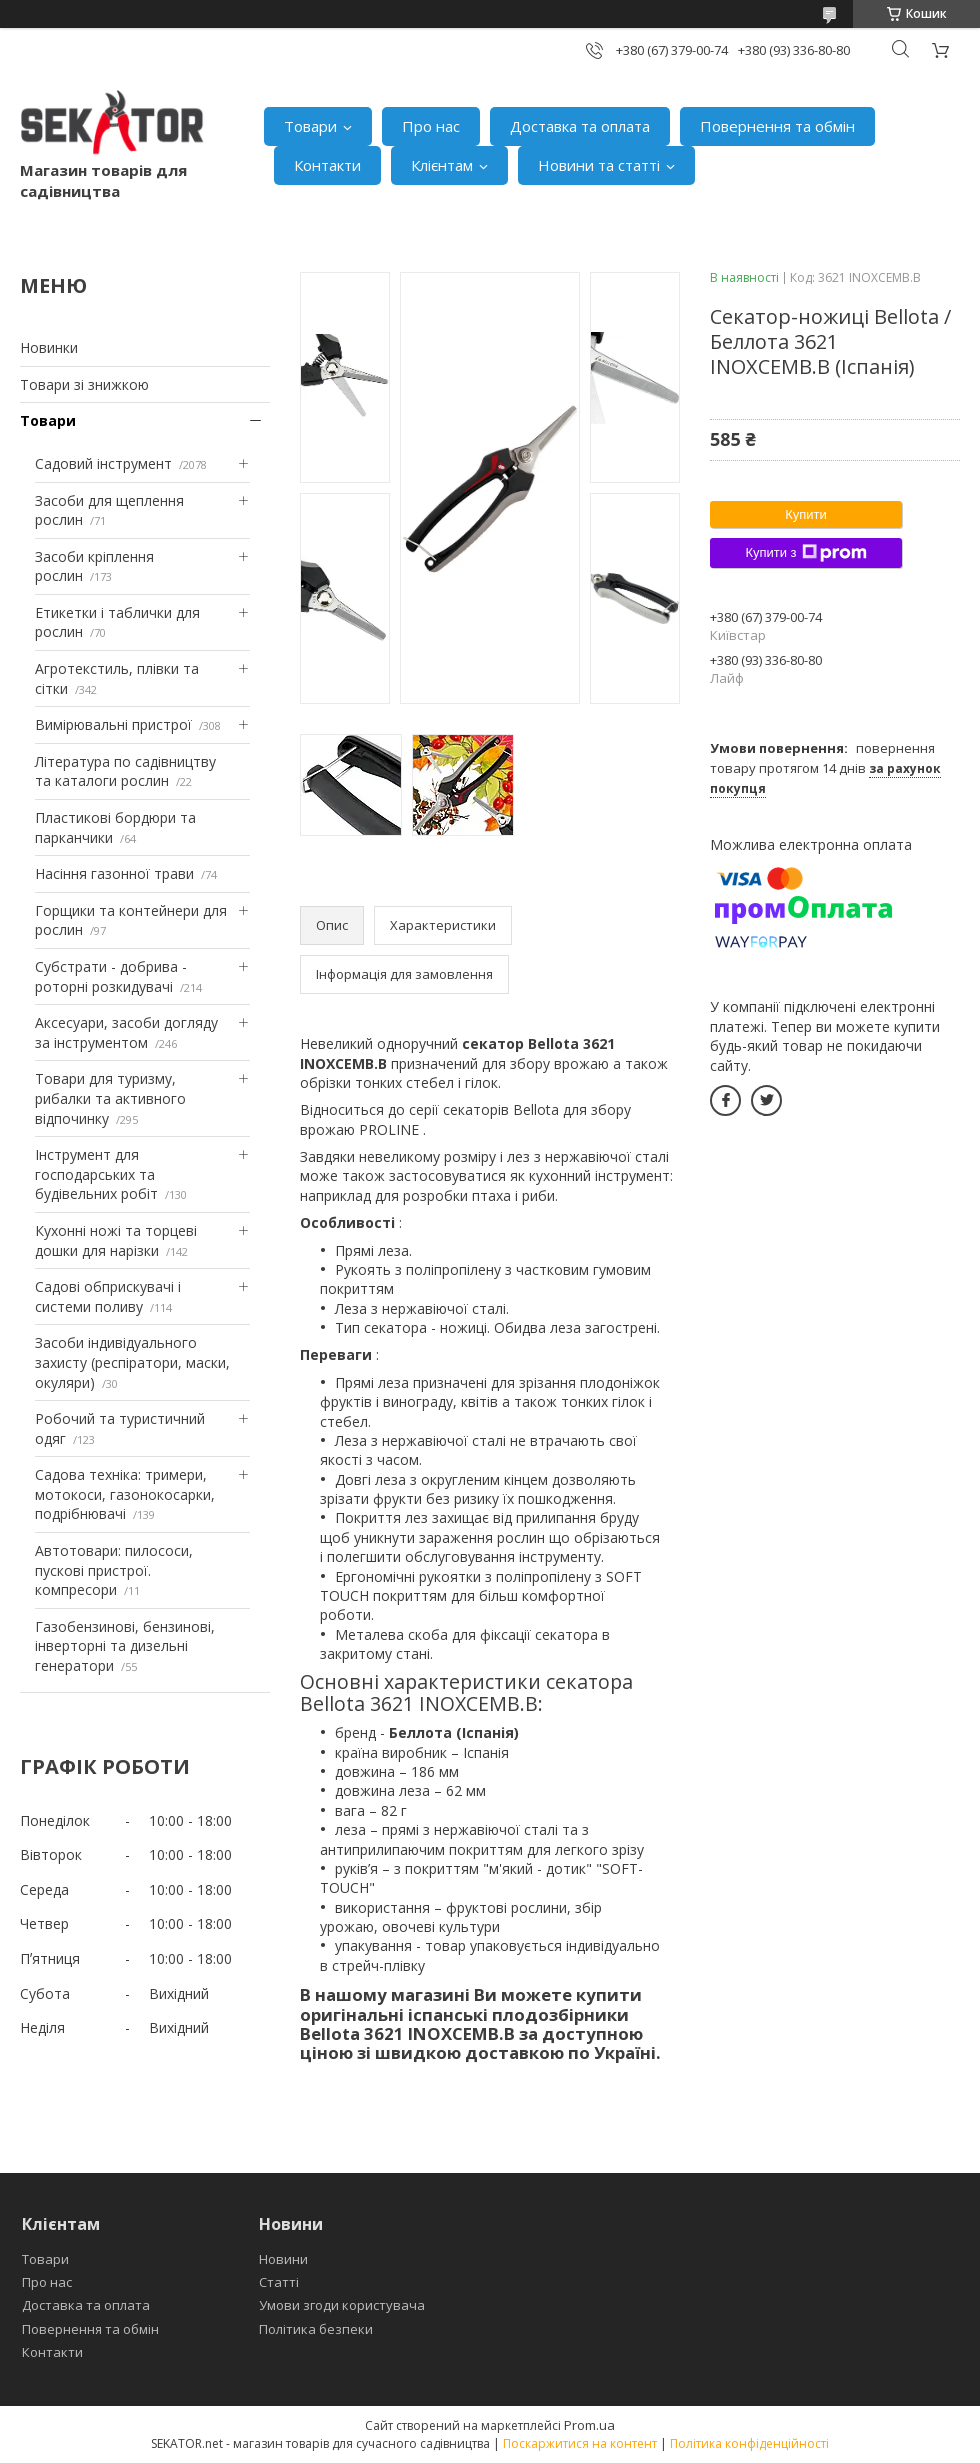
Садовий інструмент (103, 463)
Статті (279, 2282)
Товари (310, 126)
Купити (806, 514)
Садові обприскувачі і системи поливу (108, 1296)
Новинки (49, 347)
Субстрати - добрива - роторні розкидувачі (111, 976)
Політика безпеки (316, 2329)
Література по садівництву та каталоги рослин (125, 771)
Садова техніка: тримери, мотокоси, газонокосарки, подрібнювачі (125, 1494)
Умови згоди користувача (342, 2305)
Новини (283, 2259)
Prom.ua (589, 2425)
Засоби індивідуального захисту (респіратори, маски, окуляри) (132, 1362)
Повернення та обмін (777, 126)
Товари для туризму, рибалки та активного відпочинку (110, 1098)
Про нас (431, 126)
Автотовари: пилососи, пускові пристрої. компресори (114, 1570)
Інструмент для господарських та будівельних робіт (96, 1174)
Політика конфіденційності (749, 2443)
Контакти (327, 165)
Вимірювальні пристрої (113, 724)
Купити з (805, 553)
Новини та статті (599, 165)
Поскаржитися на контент (580, 2443)
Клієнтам (442, 165)
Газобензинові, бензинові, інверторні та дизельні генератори (125, 1646)
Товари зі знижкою (84, 384)
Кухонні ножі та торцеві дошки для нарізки (116, 1240)
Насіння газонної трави (114, 873)
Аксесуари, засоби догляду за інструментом (126, 1032)
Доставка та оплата (580, 126)
